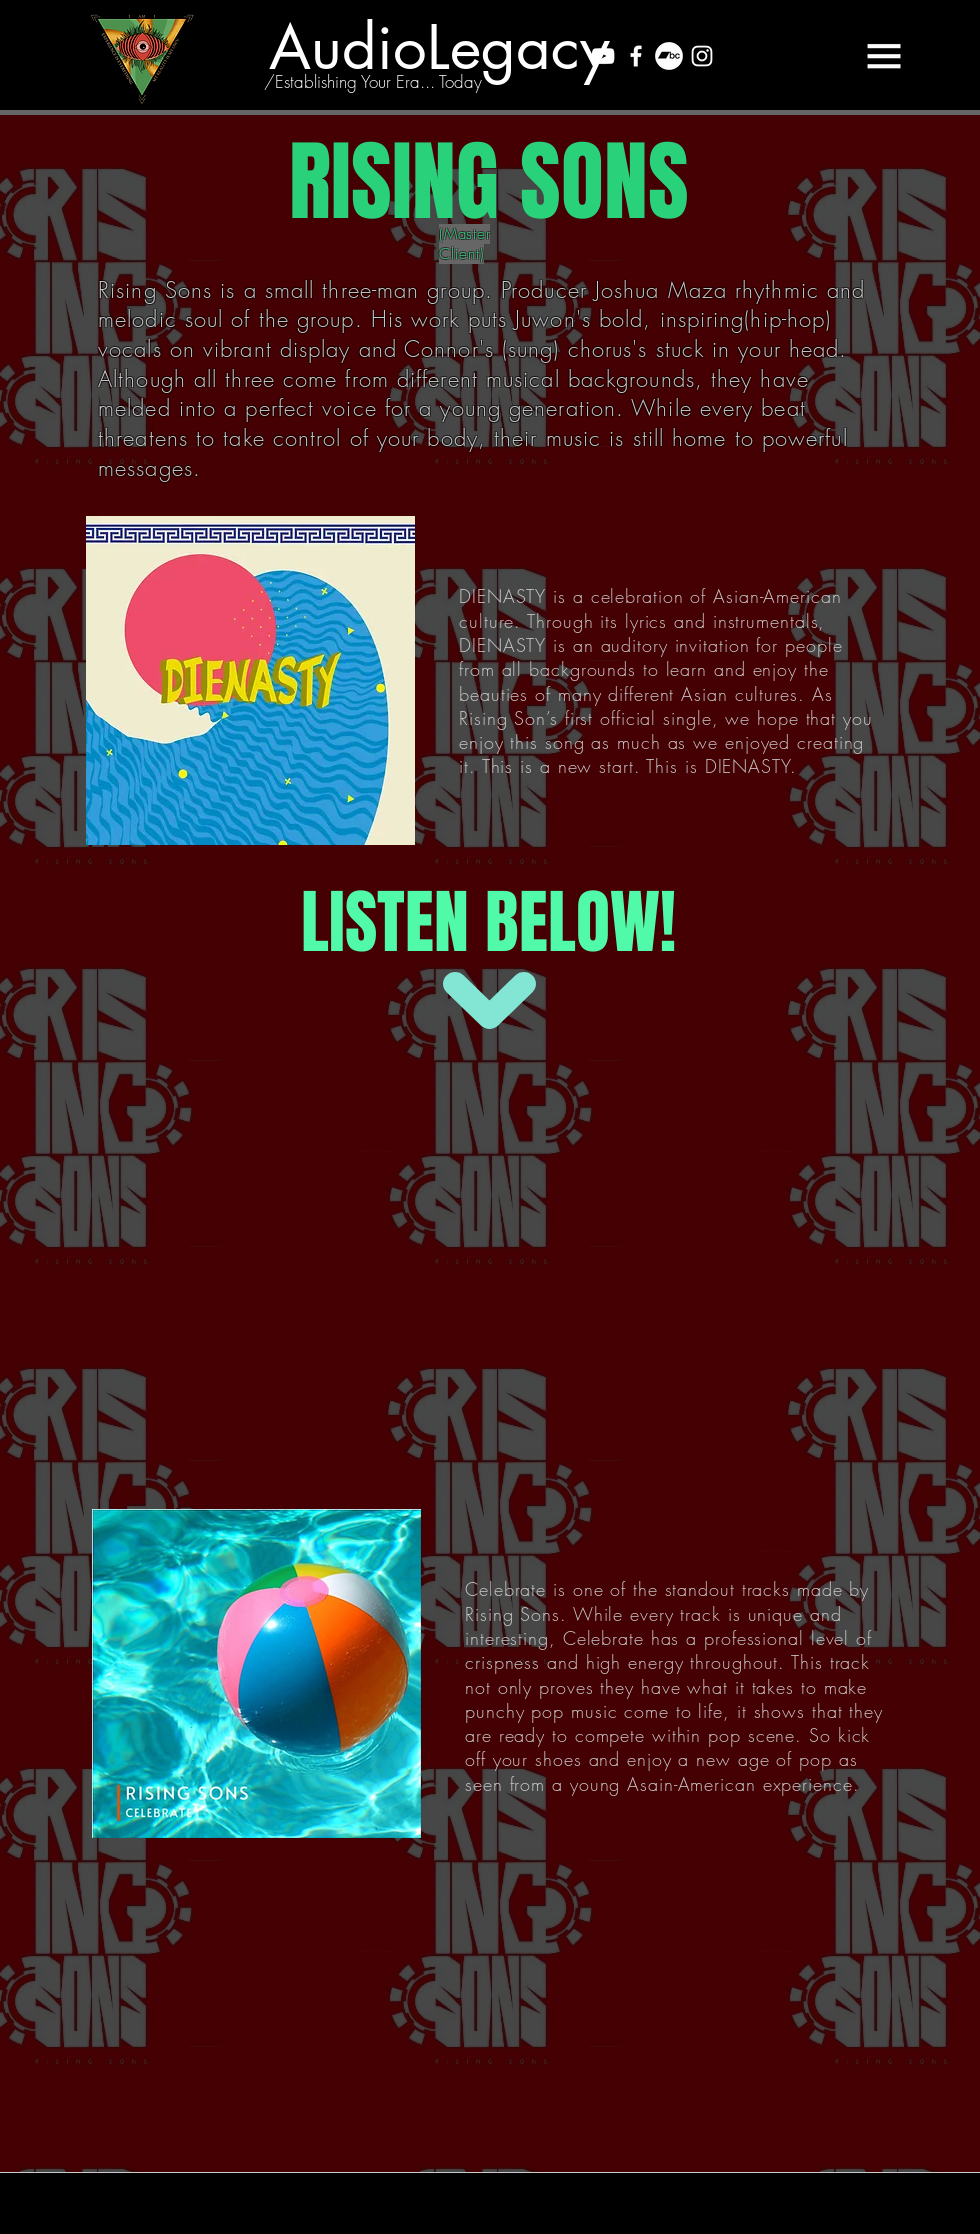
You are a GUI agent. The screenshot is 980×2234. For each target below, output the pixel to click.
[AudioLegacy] (439, 47)
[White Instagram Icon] (702, 56)
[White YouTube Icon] (603, 56)
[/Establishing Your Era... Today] (373, 82)
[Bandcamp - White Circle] (669, 56)
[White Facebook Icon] (636, 56)
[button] (884, 56)
